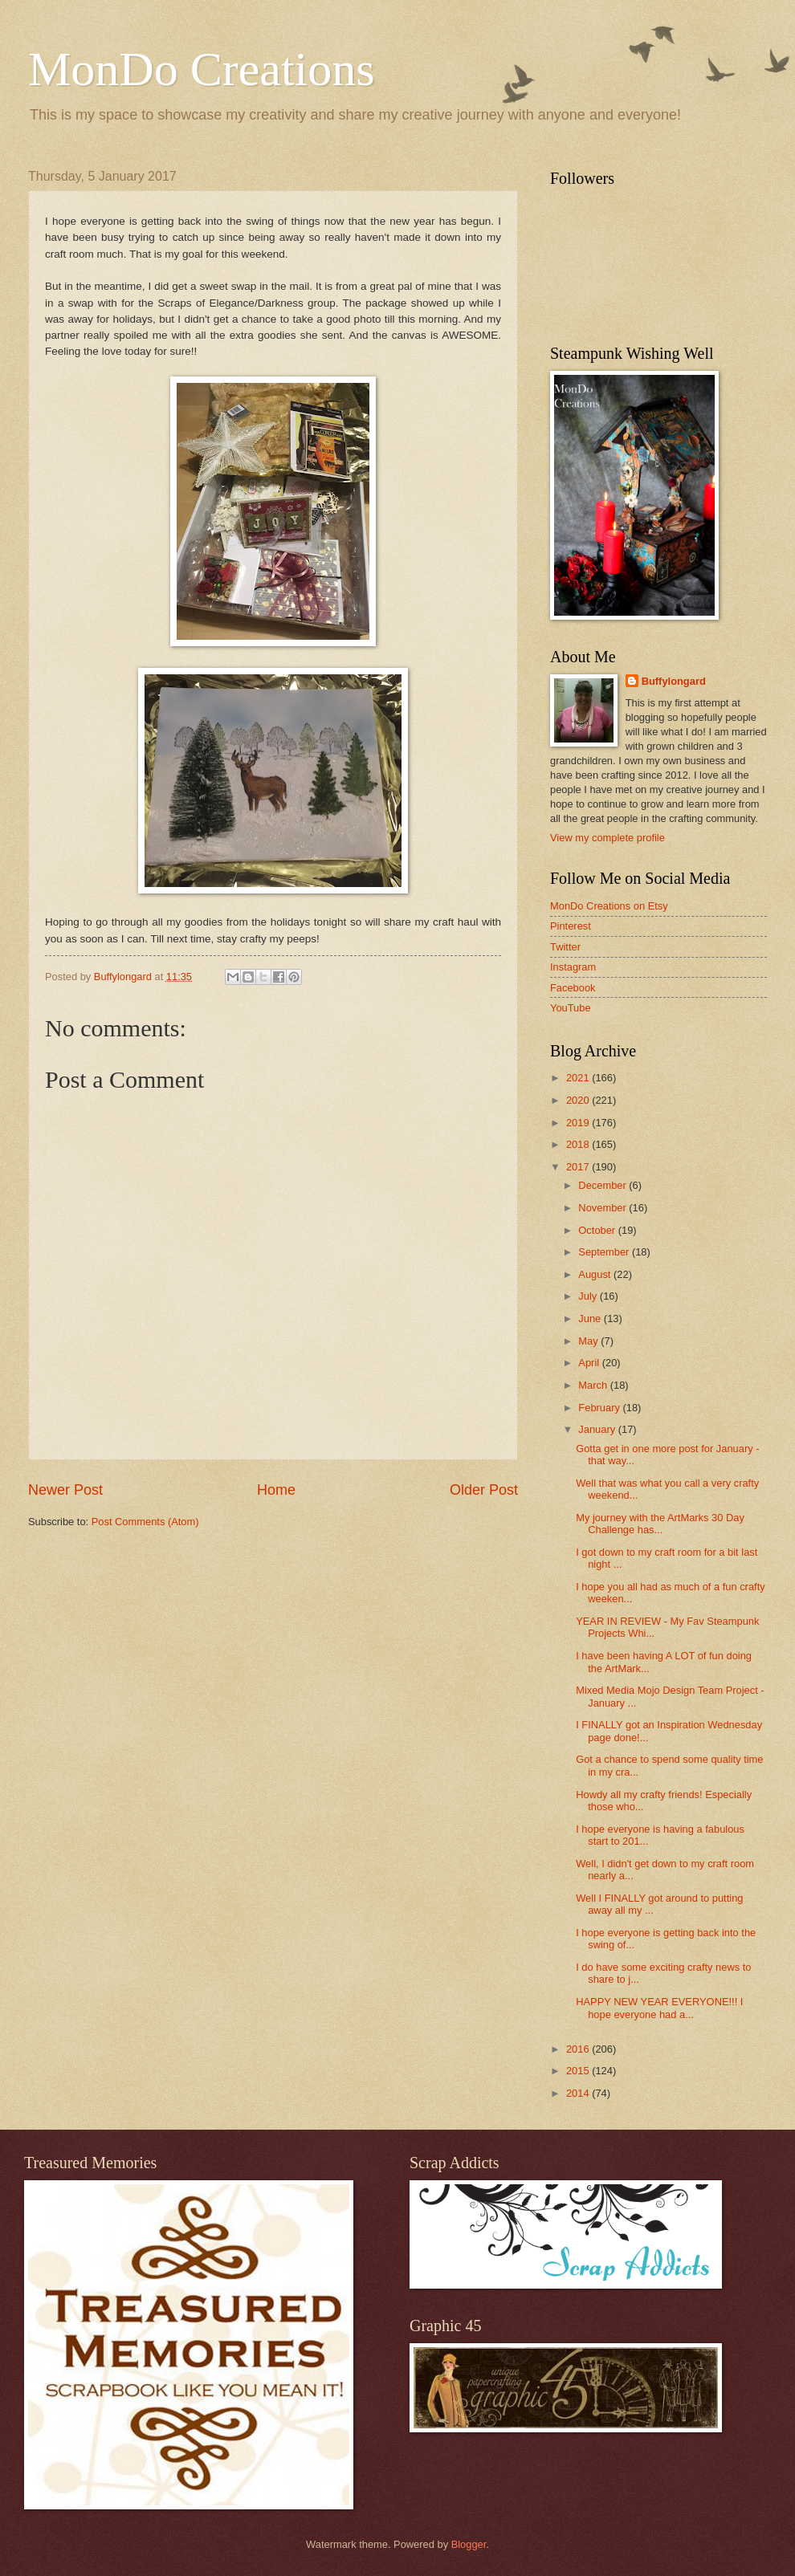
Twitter (565, 947)
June (591, 1318)
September (605, 1252)
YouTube (570, 1008)
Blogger (469, 2544)
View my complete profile (607, 838)
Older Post (484, 1490)
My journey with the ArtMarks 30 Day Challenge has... (660, 1524)
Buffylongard (674, 681)
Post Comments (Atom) (145, 1522)
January (598, 1429)
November (603, 1208)
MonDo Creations (201, 69)
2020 (579, 1100)
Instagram (573, 967)
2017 (579, 1167)
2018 (579, 1144)
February (600, 1408)
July (588, 1296)
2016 (579, 2049)
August (596, 1274)
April (589, 1363)
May (589, 1341)
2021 (579, 1078)
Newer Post (65, 1490)
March (594, 1385)
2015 (579, 2071)
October (598, 1230)
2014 (579, 2093)
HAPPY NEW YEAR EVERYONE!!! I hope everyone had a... (659, 2008)
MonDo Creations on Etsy (609, 906)
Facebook (573, 988)
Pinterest (570, 926)
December (603, 1185)
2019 (579, 1123)
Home (276, 1490)
